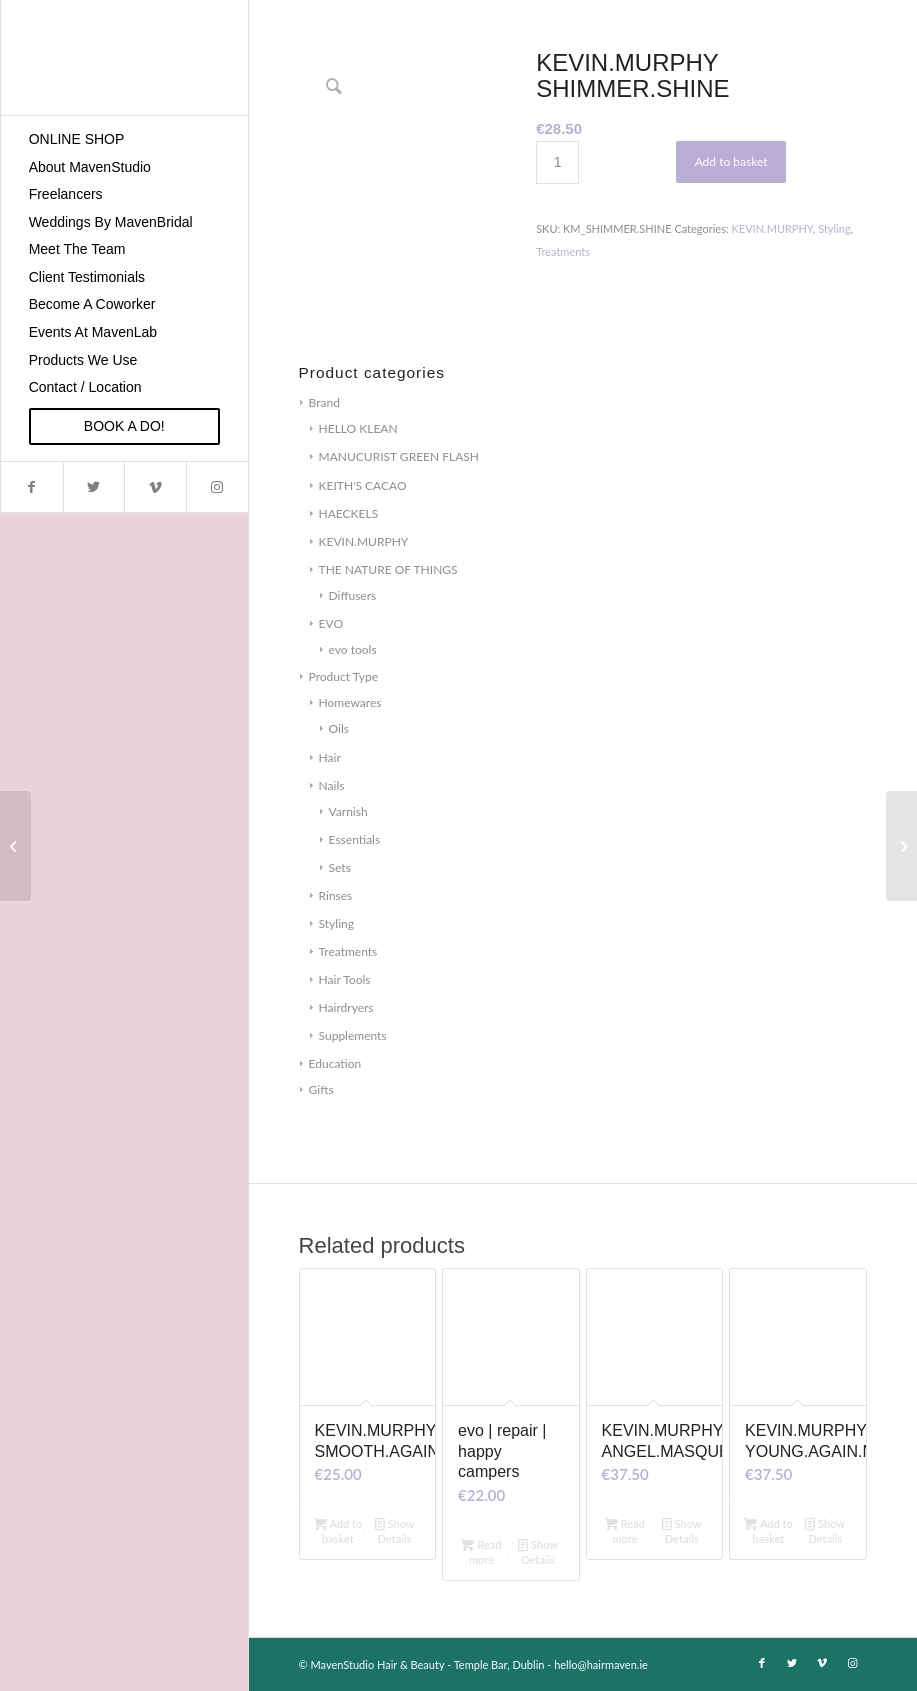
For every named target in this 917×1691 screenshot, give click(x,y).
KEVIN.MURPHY (364, 541)
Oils (339, 728)
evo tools (353, 649)
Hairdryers (346, 1007)
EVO (331, 623)
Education (335, 1063)
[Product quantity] (557, 162)
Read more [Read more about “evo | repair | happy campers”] (481, 1551)
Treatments (348, 951)
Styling (336, 923)
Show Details (395, 1530)
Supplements (353, 1035)
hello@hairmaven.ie (601, 1664)
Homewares (350, 702)
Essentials (355, 839)
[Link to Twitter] (94, 487)
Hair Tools (345, 979)
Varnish (348, 811)
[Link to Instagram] (217, 487)
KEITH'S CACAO (363, 485)
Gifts (321, 1089)
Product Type (343, 676)
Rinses (336, 895)
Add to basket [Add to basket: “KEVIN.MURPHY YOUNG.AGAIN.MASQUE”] (768, 1530)
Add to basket (731, 161)
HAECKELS (349, 513)
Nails (332, 785)
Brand (324, 402)
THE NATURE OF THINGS (388, 569)
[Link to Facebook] (32, 487)
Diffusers (353, 595)
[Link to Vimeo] (155, 487)
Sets (340, 867)
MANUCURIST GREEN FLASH (399, 456)
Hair (330, 757)
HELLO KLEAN (358, 428)
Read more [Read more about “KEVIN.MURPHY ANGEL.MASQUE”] (625, 1530)
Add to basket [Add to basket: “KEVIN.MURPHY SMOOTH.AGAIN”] (338, 1530)
